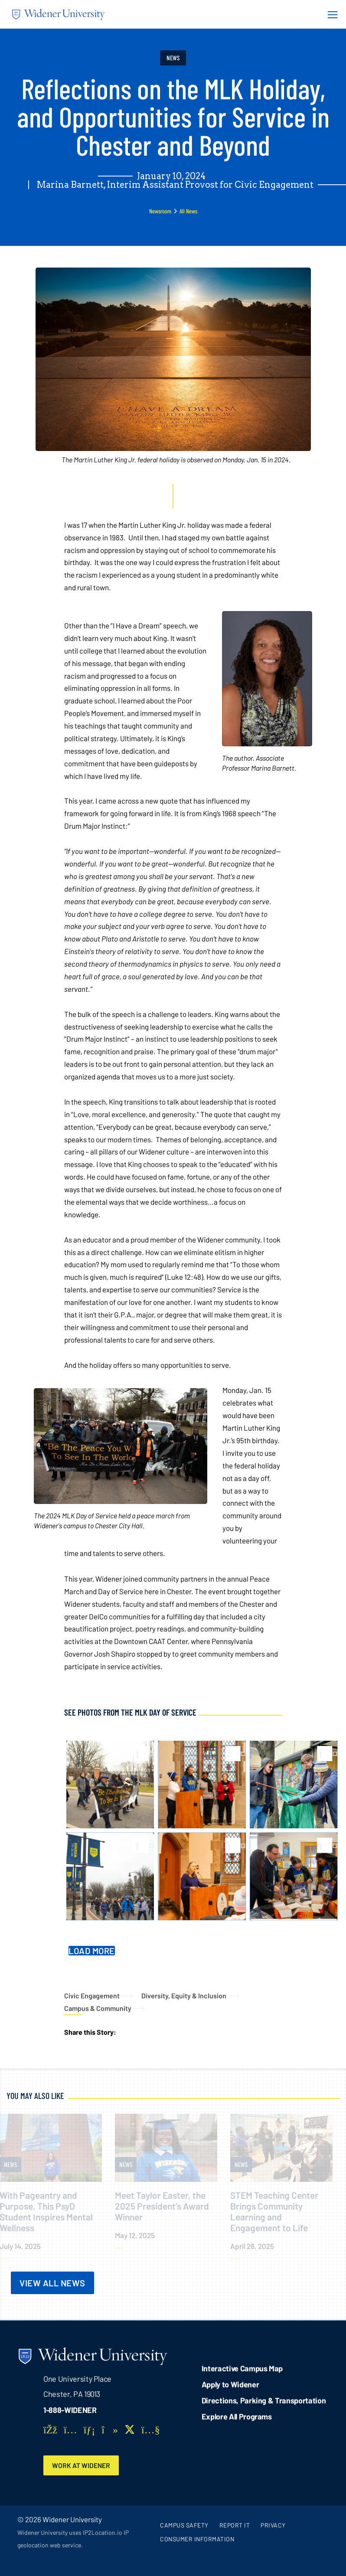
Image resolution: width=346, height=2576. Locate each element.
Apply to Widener (230, 2384)
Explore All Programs (237, 2416)
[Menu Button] (330, 14)
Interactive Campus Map (242, 2368)
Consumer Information (197, 2539)
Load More (92, 1950)
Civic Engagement (92, 1995)
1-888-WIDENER (70, 2410)
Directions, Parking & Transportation (264, 2400)
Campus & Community (97, 2008)
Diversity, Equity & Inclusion (183, 1995)
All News (188, 211)
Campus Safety (184, 2525)
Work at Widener (81, 2465)
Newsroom (160, 211)
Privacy (273, 2525)
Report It (234, 2525)
